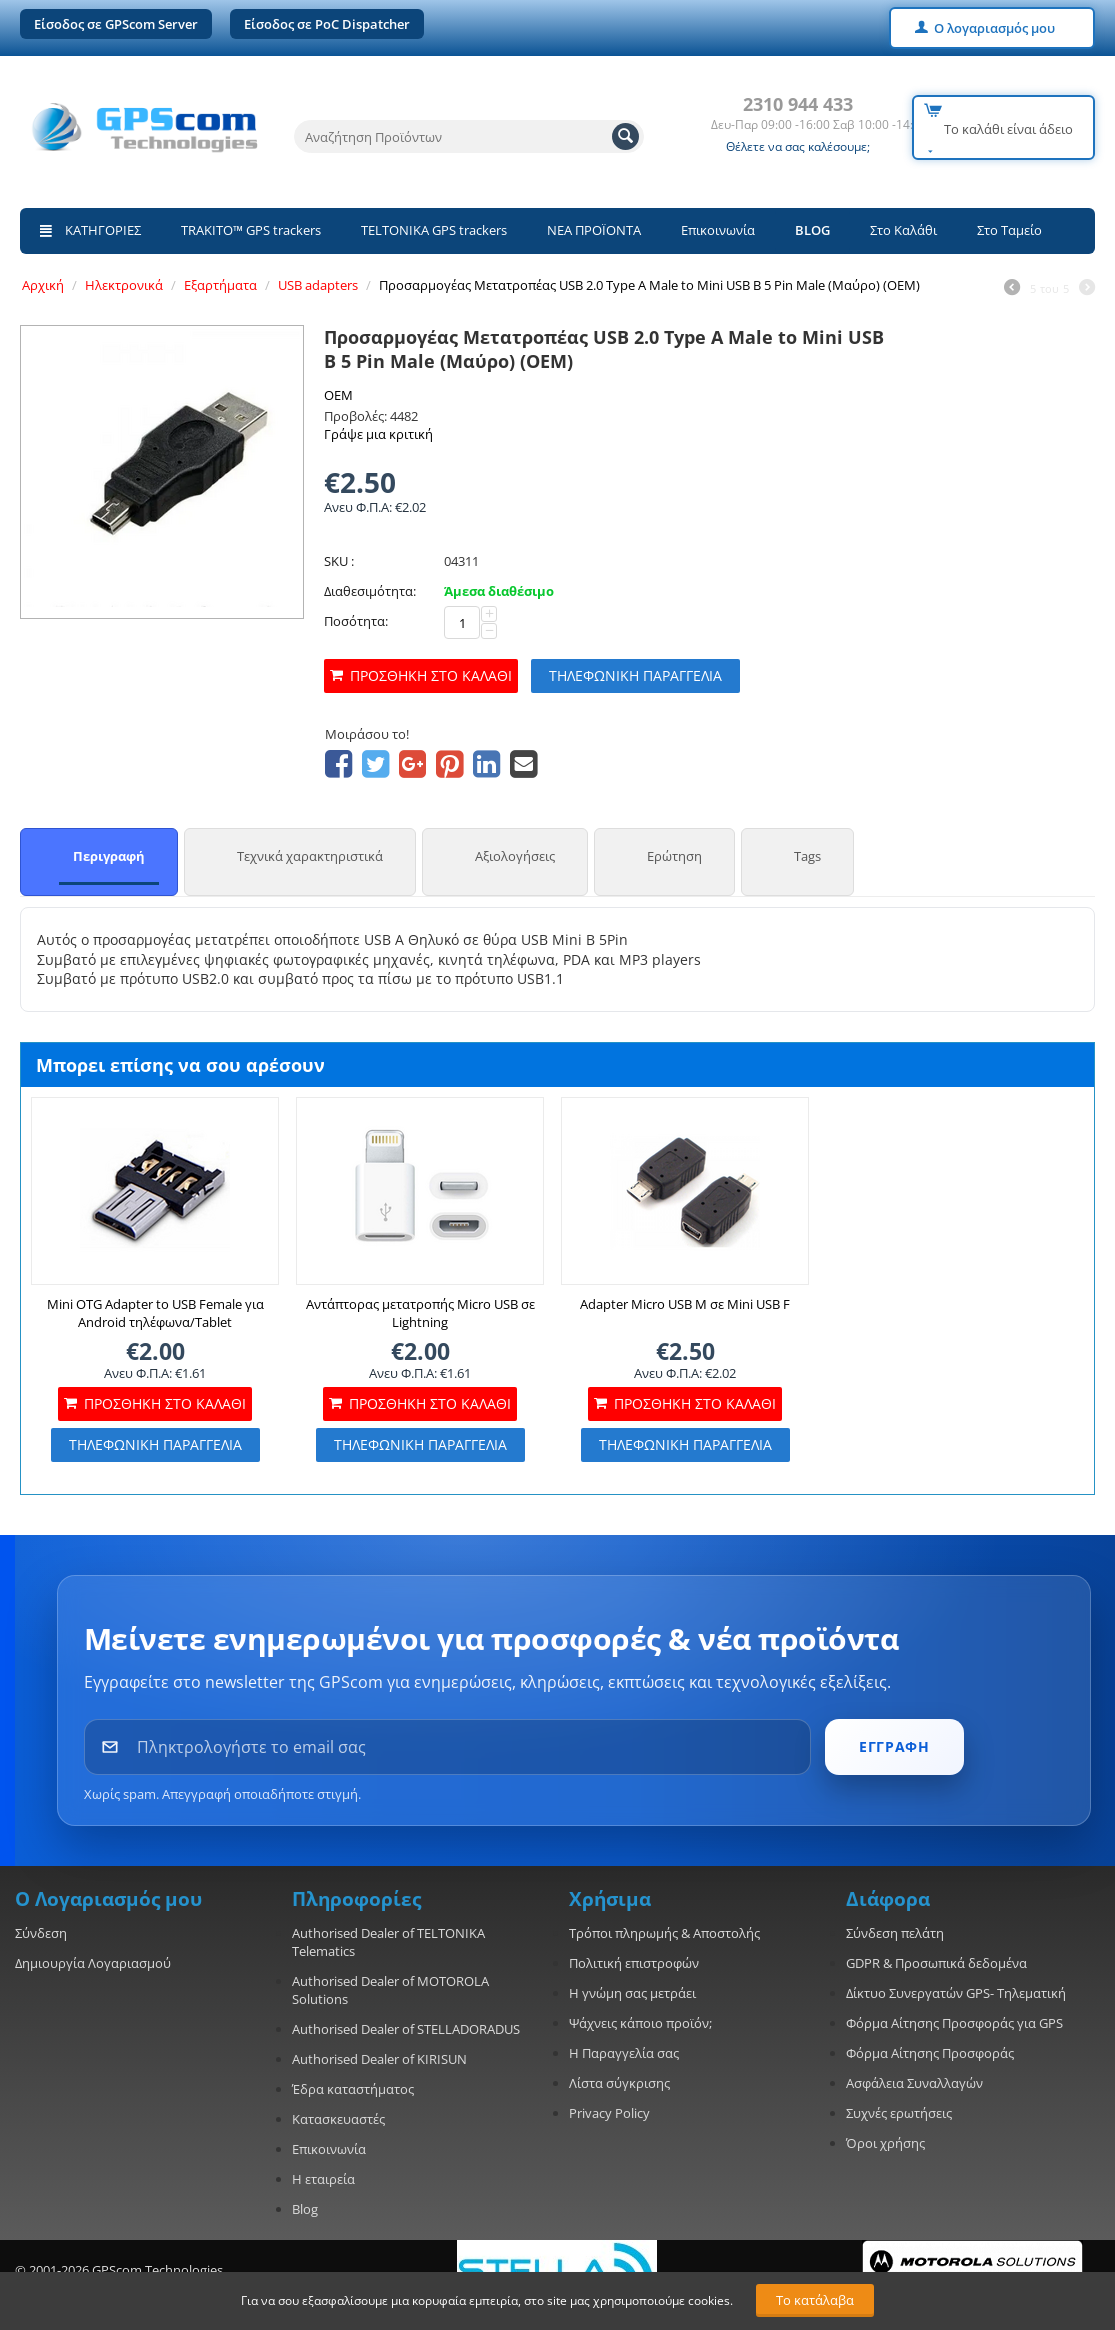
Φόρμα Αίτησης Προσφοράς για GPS (954, 2023)
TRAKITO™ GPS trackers (251, 230)
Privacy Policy (609, 2113)
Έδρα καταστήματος (353, 2089)
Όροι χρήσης (885, 2143)
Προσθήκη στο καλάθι (431, 675)
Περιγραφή (109, 856)
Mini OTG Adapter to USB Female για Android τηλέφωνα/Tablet (155, 1313)
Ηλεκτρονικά (124, 285)
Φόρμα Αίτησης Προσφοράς (930, 2053)
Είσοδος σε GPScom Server (116, 24)
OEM (338, 395)
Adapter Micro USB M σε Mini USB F (685, 1304)
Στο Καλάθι (903, 230)
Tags (807, 856)
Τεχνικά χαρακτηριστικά (310, 856)
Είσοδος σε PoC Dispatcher (327, 24)
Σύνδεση (41, 1933)
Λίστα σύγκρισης (619, 2083)
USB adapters (318, 285)
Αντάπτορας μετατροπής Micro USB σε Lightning (420, 1313)
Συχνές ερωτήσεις (899, 2113)
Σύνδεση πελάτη (895, 1933)
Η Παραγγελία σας (624, 2053)
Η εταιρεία (323, 2179)
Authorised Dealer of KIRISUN (379, 2059)
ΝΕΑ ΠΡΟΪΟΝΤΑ (594, 230)
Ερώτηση (674, 856)
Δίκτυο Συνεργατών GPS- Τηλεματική (956, 1993)
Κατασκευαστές (338, 2119)
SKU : (339, 561)
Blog (305, 2209)
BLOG (812, 230)
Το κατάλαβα (815, 2300)
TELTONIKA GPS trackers (434, 230)
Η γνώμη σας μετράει (632, 1993)
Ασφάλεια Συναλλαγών (914, 2083)
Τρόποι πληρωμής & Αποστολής (664, 1933)
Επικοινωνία (718, 230)
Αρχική (43, 285)
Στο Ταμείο (1009, 230)
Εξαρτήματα (220, 285)
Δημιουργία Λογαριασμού (93, 1963)
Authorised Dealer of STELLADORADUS (406, 2029)
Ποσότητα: (356, 621)
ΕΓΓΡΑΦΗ (894, 1746)
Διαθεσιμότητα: (370, 591)
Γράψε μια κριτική (378, 434)
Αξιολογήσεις (515, 856)
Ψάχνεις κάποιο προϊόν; (640, 2023)
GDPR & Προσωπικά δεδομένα (936, 1963)
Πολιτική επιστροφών (634, 1963)
